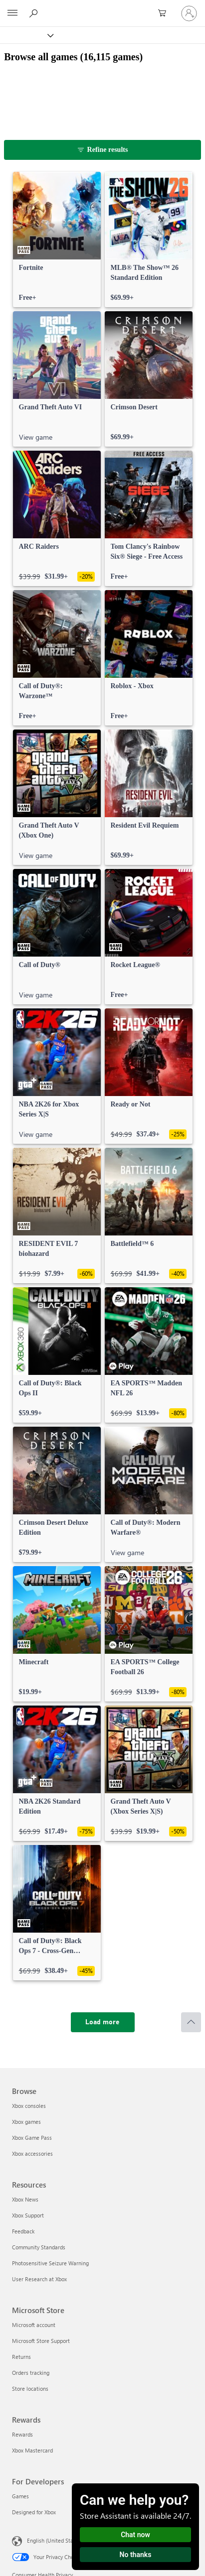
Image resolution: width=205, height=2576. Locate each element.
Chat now (135, 2535)
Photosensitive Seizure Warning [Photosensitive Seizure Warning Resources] (50, 2263)
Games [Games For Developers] (20, 2496)
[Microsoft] (102, 7)
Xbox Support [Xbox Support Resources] (28, 2215)
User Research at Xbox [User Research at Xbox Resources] (39, 2279)
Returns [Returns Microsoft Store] (21, 2356)
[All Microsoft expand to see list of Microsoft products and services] (12, 13)
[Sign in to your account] (189, 13)
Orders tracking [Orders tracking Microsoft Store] (30, 2372)
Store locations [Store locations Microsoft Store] (30, 2388)
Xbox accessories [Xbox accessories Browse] (32, 2153)
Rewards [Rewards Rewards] (22, 2434)
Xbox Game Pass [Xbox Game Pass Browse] (32, 2137)
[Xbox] (26, 35)
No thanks (136, 2555)
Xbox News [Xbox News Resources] (25, 2199)
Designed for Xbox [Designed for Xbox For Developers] (34, 2512)
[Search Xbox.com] (34, 13)
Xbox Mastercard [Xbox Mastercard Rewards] (32, 2450)
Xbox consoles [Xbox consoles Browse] (29, 2105)
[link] (57, 239)
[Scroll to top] (191, 2022)
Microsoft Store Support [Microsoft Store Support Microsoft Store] (41, 2340)
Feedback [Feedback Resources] (23, 2231)
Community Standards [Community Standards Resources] (38, 2247)
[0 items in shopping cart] (165, 13)
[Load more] (103, 2022)
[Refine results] (102, 150)
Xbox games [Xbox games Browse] (26, 2121)
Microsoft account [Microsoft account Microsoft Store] (33, 2325)
